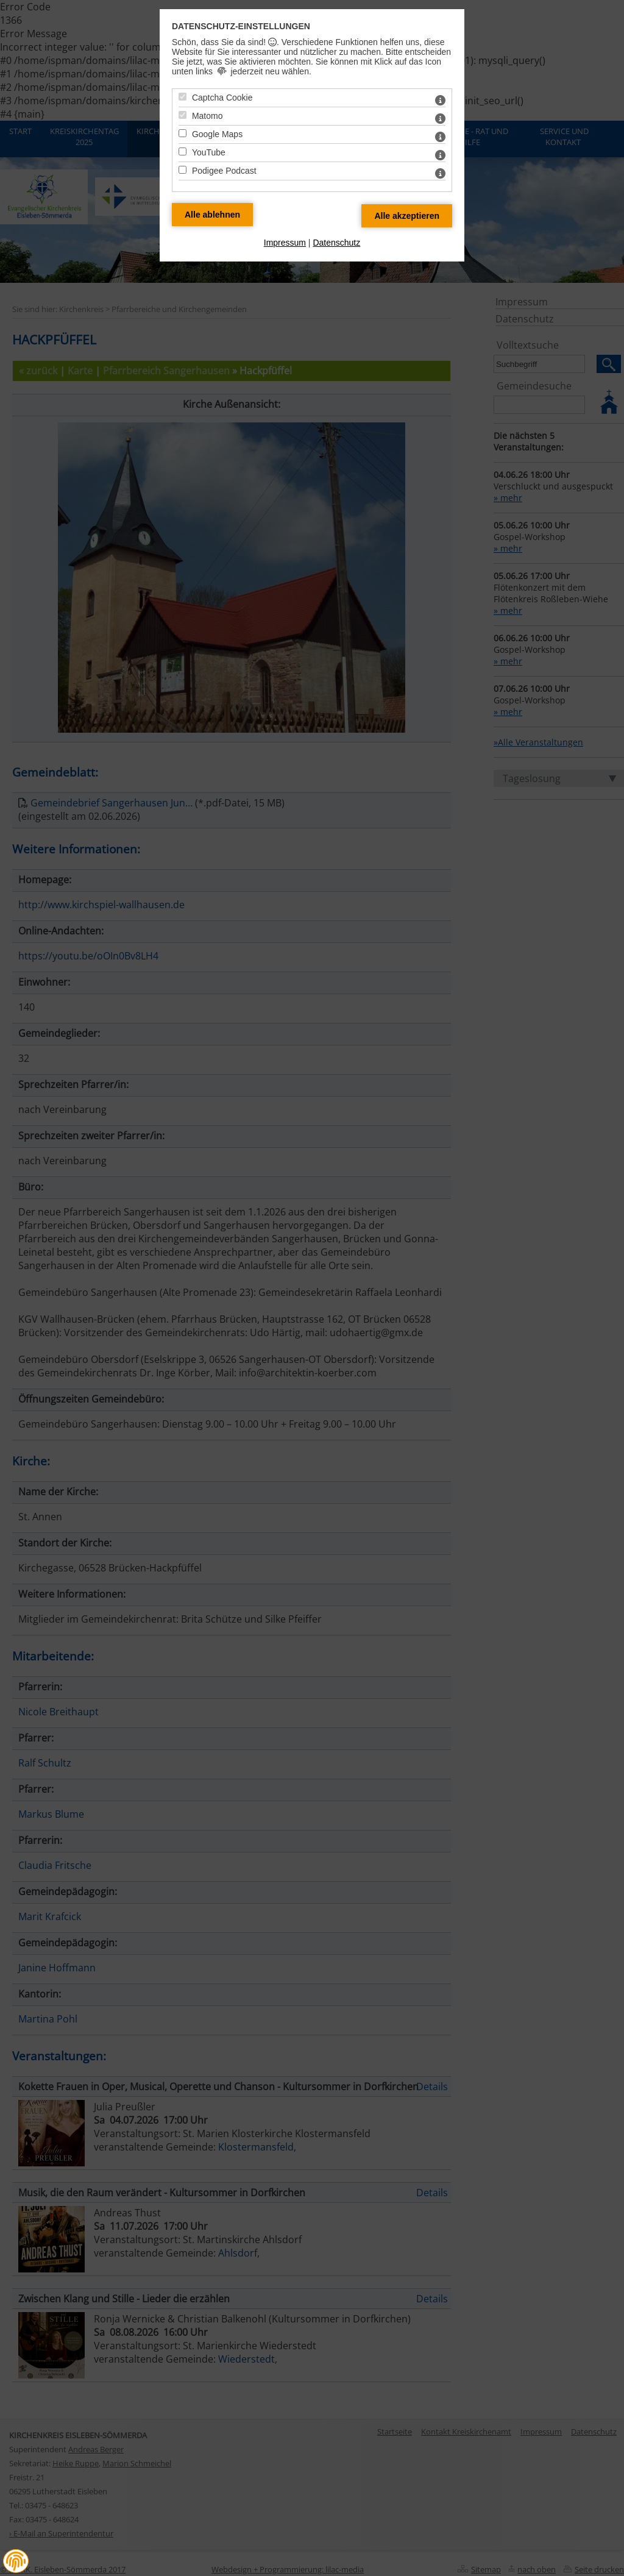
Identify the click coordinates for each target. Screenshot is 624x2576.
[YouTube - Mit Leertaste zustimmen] (182, 151)
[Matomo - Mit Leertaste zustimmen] (182, 115)
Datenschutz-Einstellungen (241, 26)
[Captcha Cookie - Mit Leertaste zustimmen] (182, 97)
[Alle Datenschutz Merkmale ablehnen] (212, 214)
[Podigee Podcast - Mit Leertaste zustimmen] (182, 170)
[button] (16, 2561)
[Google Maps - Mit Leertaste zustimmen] (182, 133)
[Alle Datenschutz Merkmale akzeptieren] (406, 215)
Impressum (285, 242)
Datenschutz (336, 242)
